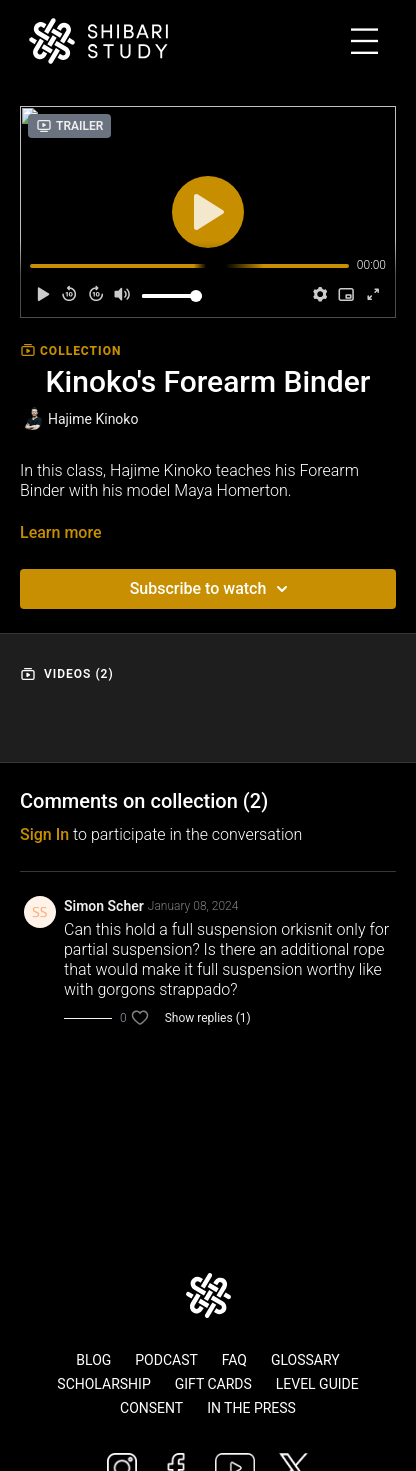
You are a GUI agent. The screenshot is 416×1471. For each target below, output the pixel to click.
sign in (44, 834)
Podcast (166, 1360)
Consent (151, 1408)
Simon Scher (104, 906)
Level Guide (317, 1384)
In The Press (251, 1408)
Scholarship (103, 1384)
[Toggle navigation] (383, 41)
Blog (93, 1360)
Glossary (305, 1360)
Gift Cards (213, 1384)
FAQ (234, 1360)
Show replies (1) (208, 1018)
